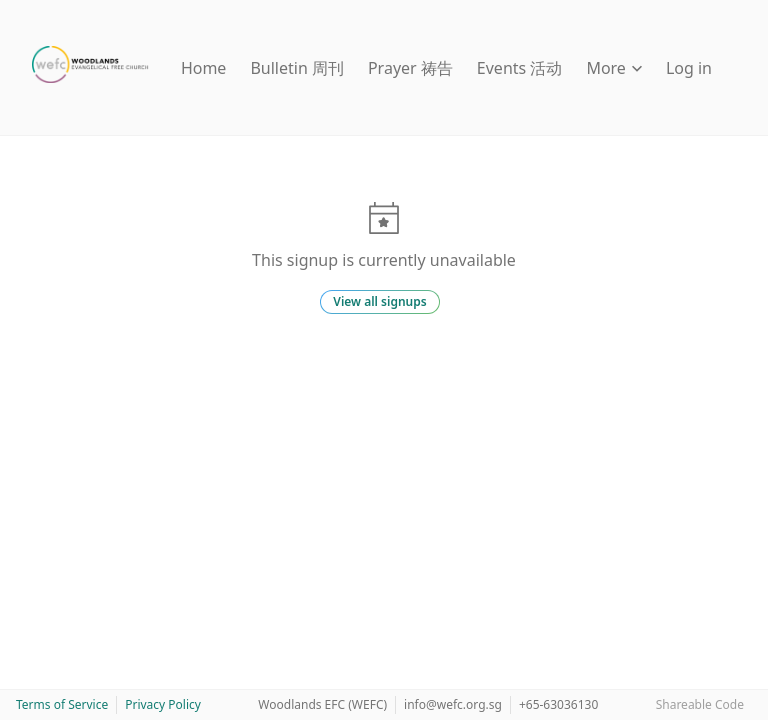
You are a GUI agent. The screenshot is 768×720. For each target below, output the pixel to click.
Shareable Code (700, 704)
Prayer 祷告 (410, 68)
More (614, 68)
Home (204, 68)
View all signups (379, 301)
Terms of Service (62, 704)
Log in (689, 68)
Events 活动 (520, 68)
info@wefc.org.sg (453, 704)
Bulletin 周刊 (297, 68)
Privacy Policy (163, 704)
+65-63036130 (558, 704)
